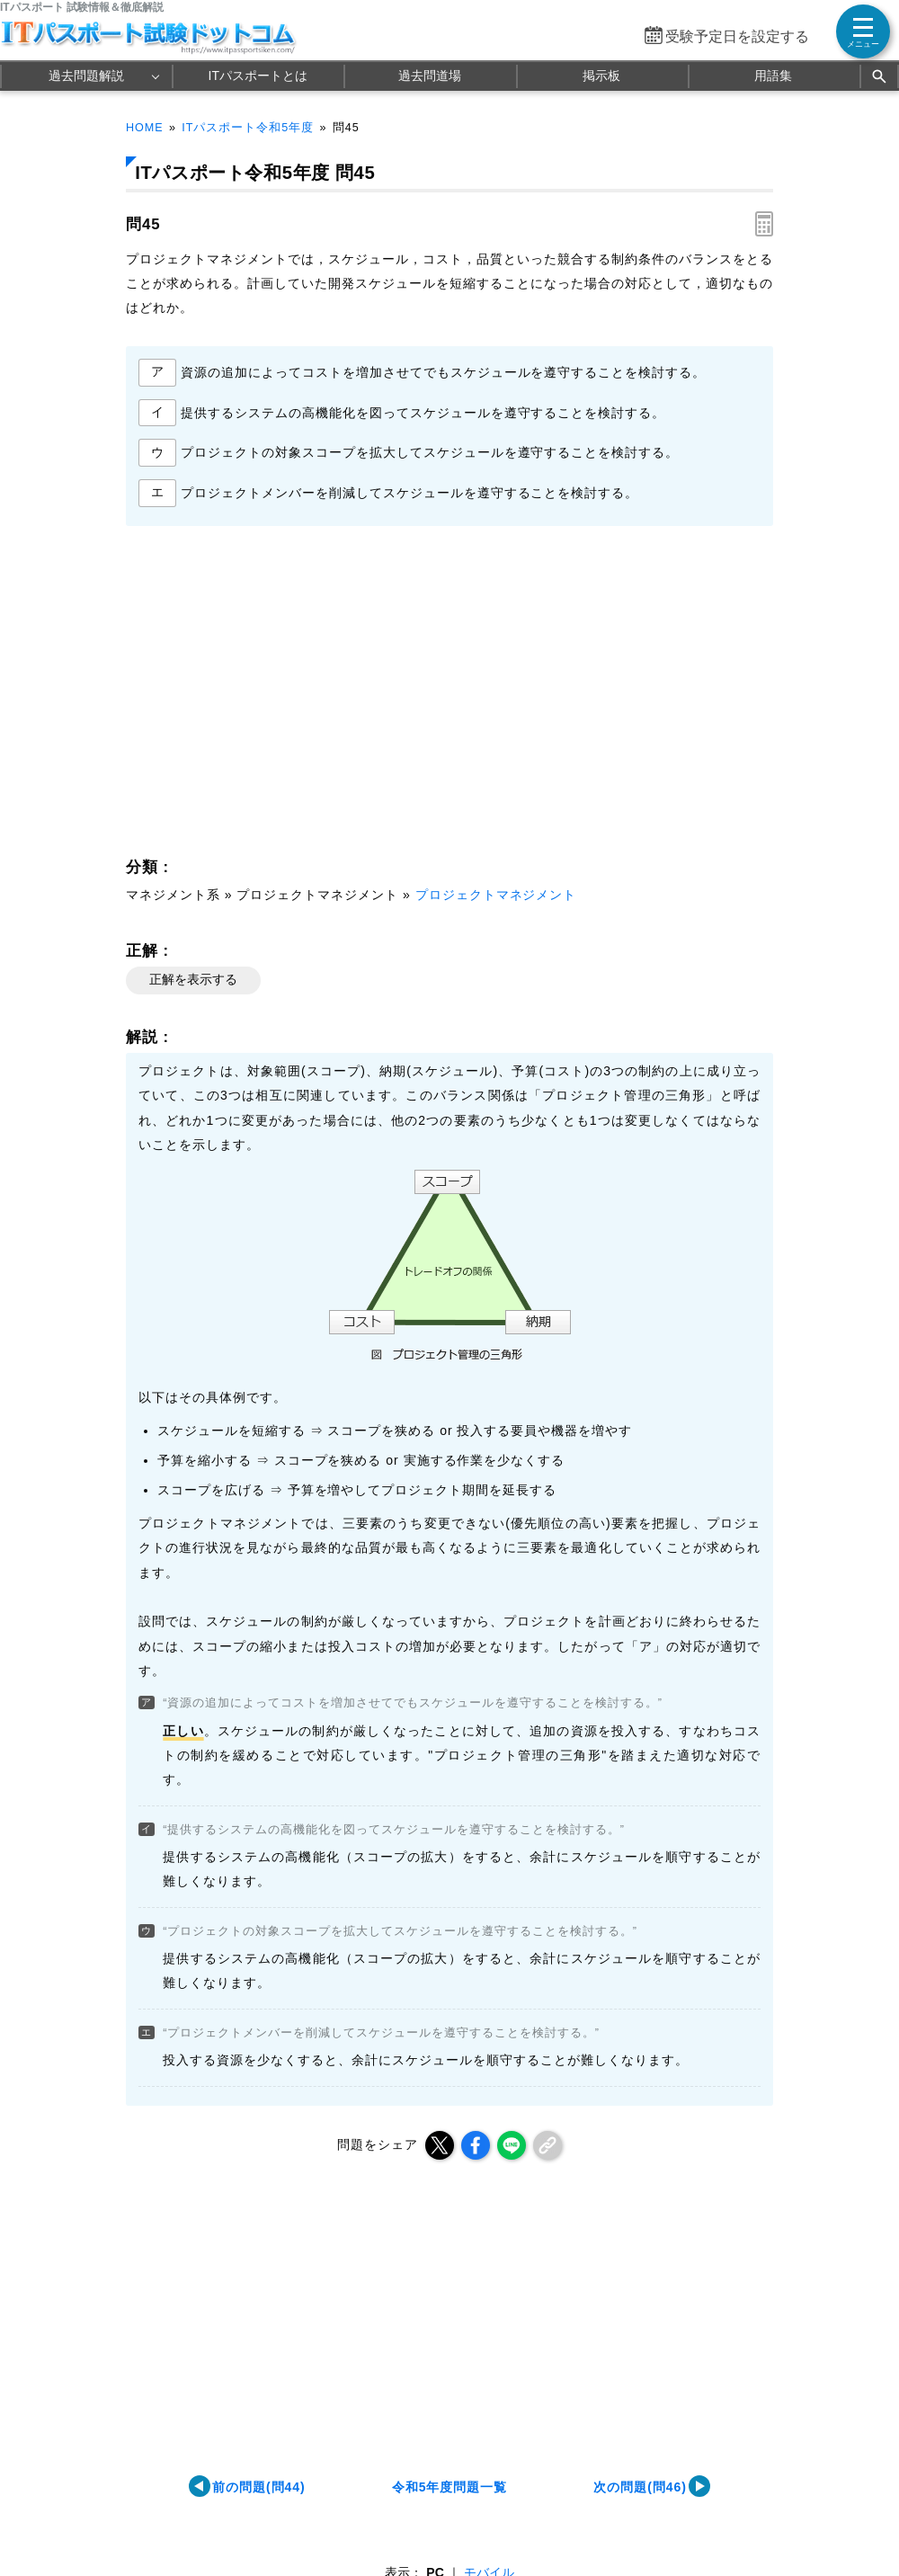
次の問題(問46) (640, 2487)
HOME (145, 127)
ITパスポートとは (258, 75)
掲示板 (601, 75)
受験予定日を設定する (737, 36)
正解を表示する (193, 979)
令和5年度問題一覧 (450, 2487)
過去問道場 (429, 75)
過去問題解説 (86, 75)
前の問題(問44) (259, 2487)
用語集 (773, 75)
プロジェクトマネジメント (496, 894)
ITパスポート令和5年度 (248, 127)
